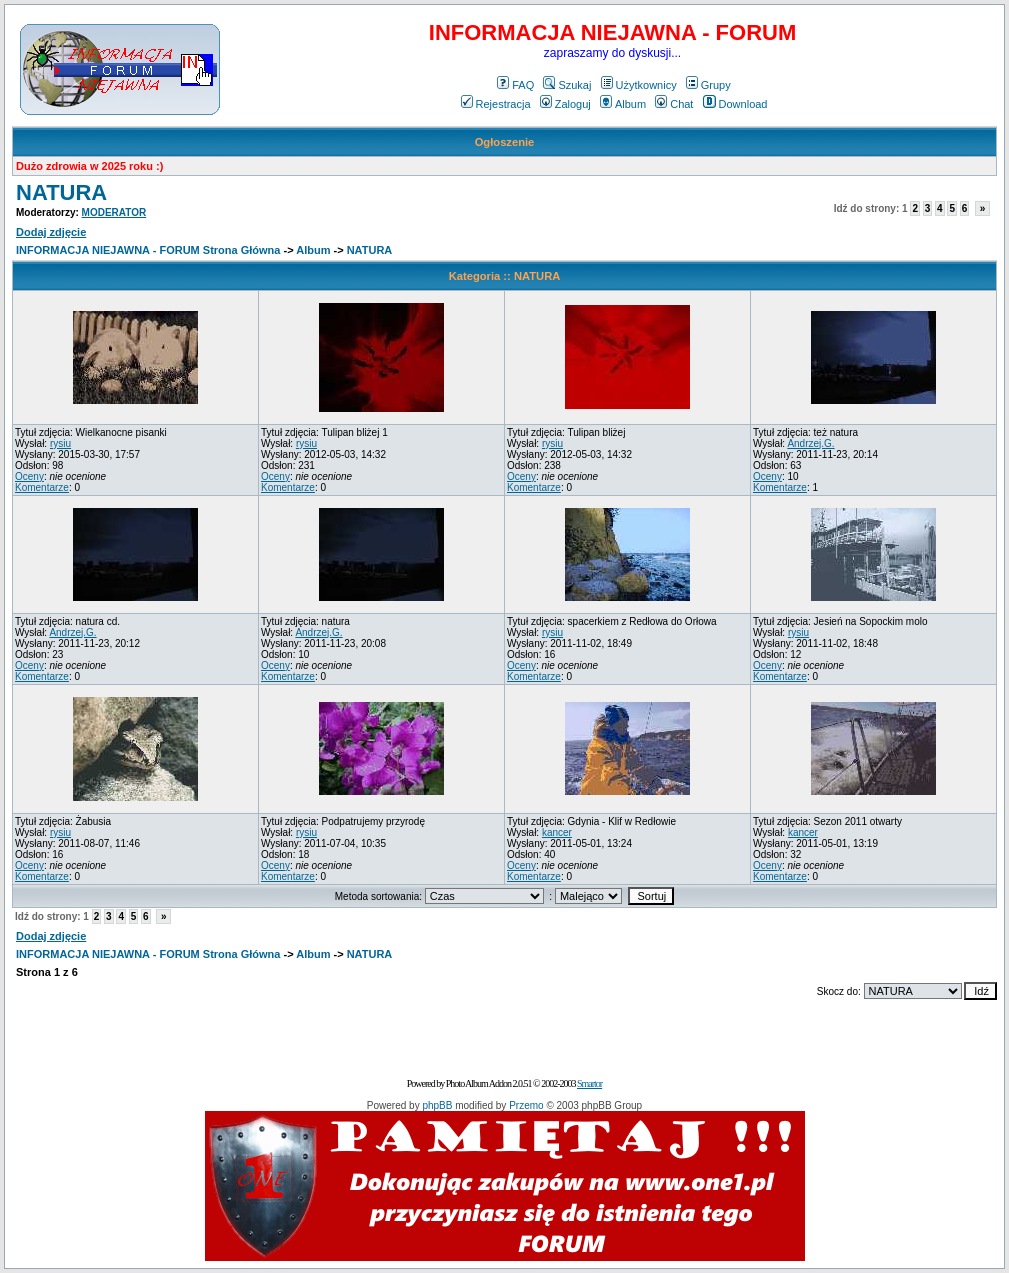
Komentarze (42, 487)
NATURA (61, 192)
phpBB (437, 1105)
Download (735, 104)
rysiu (60, 443)
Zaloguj (565, 104)
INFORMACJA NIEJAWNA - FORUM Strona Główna (148, 250)
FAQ (515, 85)
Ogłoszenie (505, 142)
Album (623, 104)
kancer (557, 832)
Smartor (589, 1083)
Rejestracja (496, 104)
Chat (674, 104)
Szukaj (567, 85)
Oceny (29, 476)
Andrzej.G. (810, 443)
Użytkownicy (639, 85)
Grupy (708, 85)
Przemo (526, 1105)
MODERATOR (114, 212)
